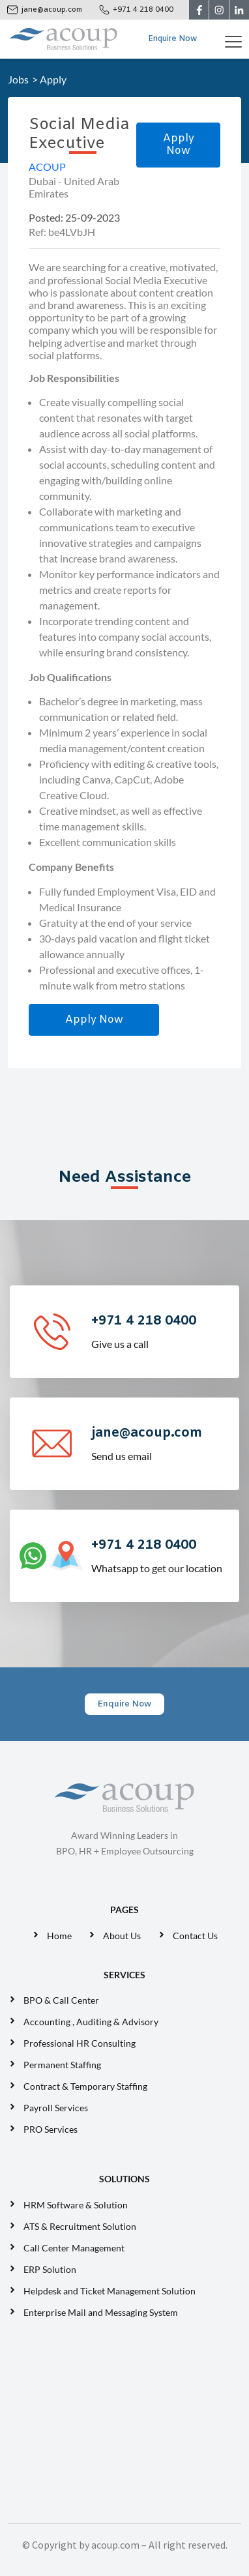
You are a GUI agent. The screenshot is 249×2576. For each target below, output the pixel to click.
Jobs (18, 79)
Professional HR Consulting (79, 2043)
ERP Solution (51, 2269)
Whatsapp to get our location (163, 1555)
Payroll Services (55, 2107)
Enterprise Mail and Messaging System (101, 2312)
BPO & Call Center (61, 2000)
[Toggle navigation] (236, 39)
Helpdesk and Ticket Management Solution (109, 2290)
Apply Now (178, 145)
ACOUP (47, 166)
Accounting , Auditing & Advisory (90, 2021)
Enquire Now (172, 39)
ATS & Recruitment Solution (79, 2226)
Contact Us (195, 1935)
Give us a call (163, 1330)
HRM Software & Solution (75, 2204)
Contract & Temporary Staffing (85, 2086)
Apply (53, 79)
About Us (122, 1935)
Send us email (163, 1443)
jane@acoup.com (52, 9)
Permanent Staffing (62, 2064)
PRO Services (50, 2129)
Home (59, 1935)
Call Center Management (75, 2247)
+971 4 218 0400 (143, 9)
